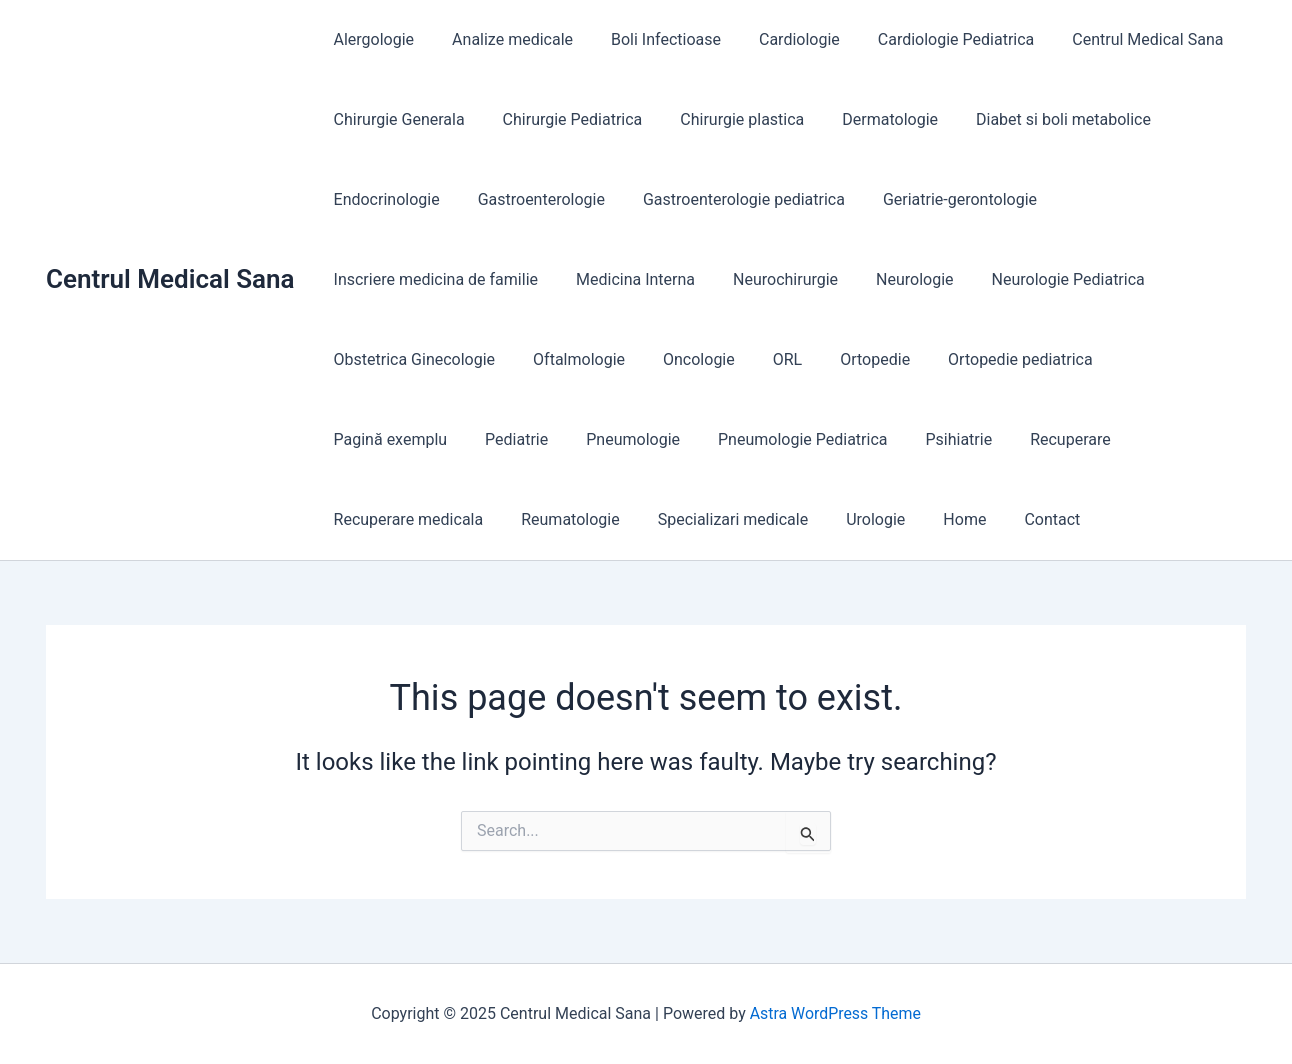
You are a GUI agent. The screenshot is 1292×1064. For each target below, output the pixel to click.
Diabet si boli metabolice (1036, 119)
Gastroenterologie (532, 199)
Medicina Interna (626, 279)
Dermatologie (869, 119)
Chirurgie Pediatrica (564, 119)
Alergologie (371, 39)
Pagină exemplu (1149, 359)
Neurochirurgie (770, 279)
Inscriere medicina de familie (433, 279)
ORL (766, 359)
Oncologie (684, 359)
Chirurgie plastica (727, 119)
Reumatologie (380, 519)
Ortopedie (848, 359)
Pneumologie (473, 439)
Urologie (673, 519)
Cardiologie (778, 39)
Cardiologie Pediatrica (929, 39)
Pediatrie (362, 439)
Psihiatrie (786, 439)
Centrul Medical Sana (170, 279)
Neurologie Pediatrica (1041, 279)
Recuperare (892, 439)
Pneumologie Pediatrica (635, 439)
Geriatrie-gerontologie (939, 199)
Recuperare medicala (1039, 439)
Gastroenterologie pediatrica (729, 199)
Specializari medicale (536, 519)
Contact (838, 519)
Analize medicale (503, 39)
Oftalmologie (570, 359)
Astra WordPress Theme (835, 1013)
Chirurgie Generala (396, 119)
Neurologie (893, 279)
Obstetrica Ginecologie (412, 359)
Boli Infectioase (651, 39)
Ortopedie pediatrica (987, 359)
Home (756, 519)
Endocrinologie (384, 199)
